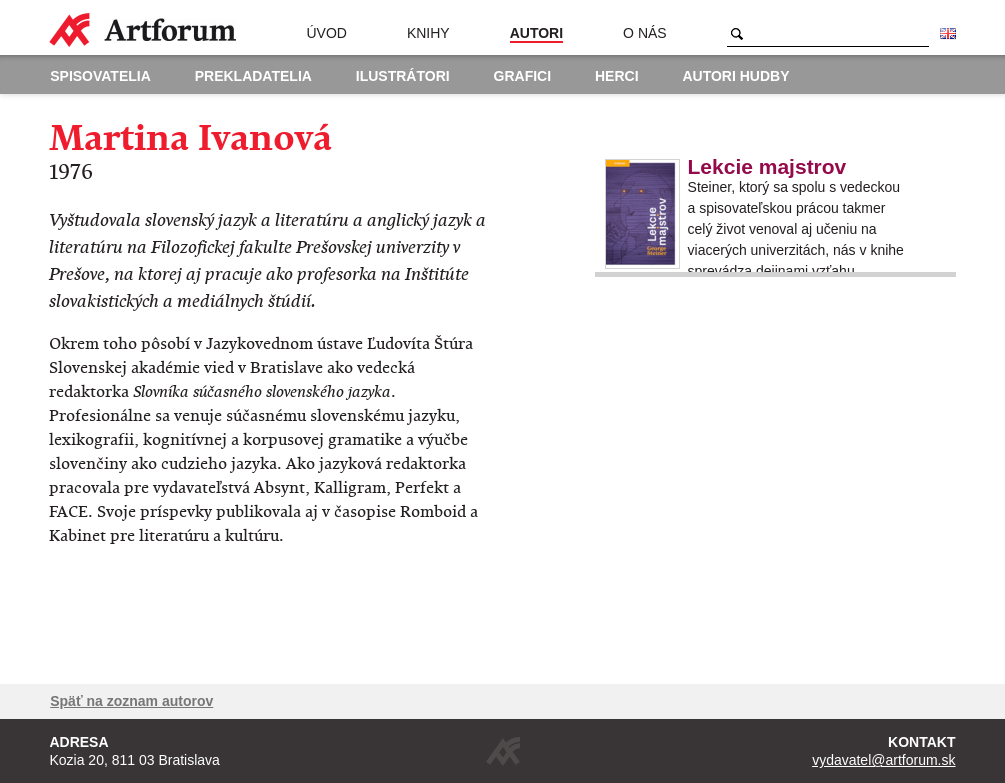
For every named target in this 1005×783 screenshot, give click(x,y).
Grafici (523, 76)
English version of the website (948, 34)
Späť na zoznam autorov (131, 701)
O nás (645, 33)
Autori (536, 33)
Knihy (428, 33)
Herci (617, 76)
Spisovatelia (100, 76)
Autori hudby (735, 76)
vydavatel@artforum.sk (883, 760)
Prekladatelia (253, 76)
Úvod (326, 33)
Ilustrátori (403, 76)
